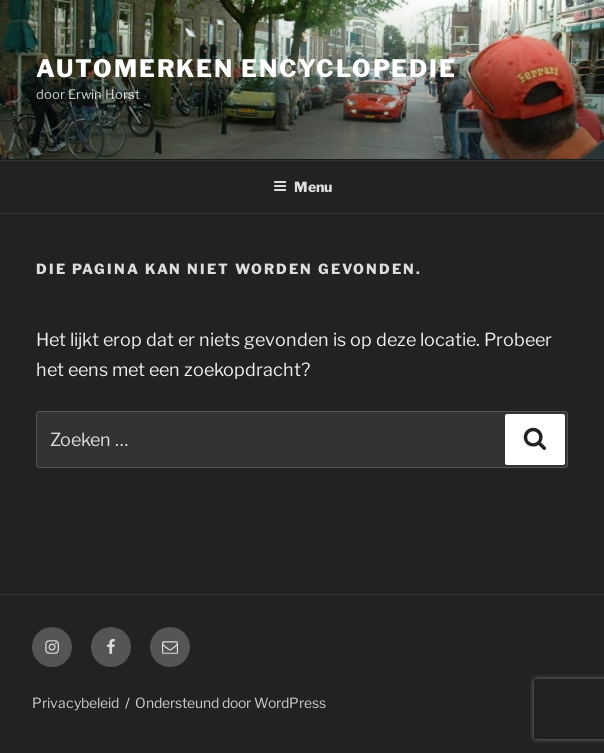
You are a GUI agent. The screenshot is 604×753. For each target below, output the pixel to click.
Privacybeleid (75, 702)
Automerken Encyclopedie (246, 68)
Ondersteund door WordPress (230, 702)
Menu (302, 186)
